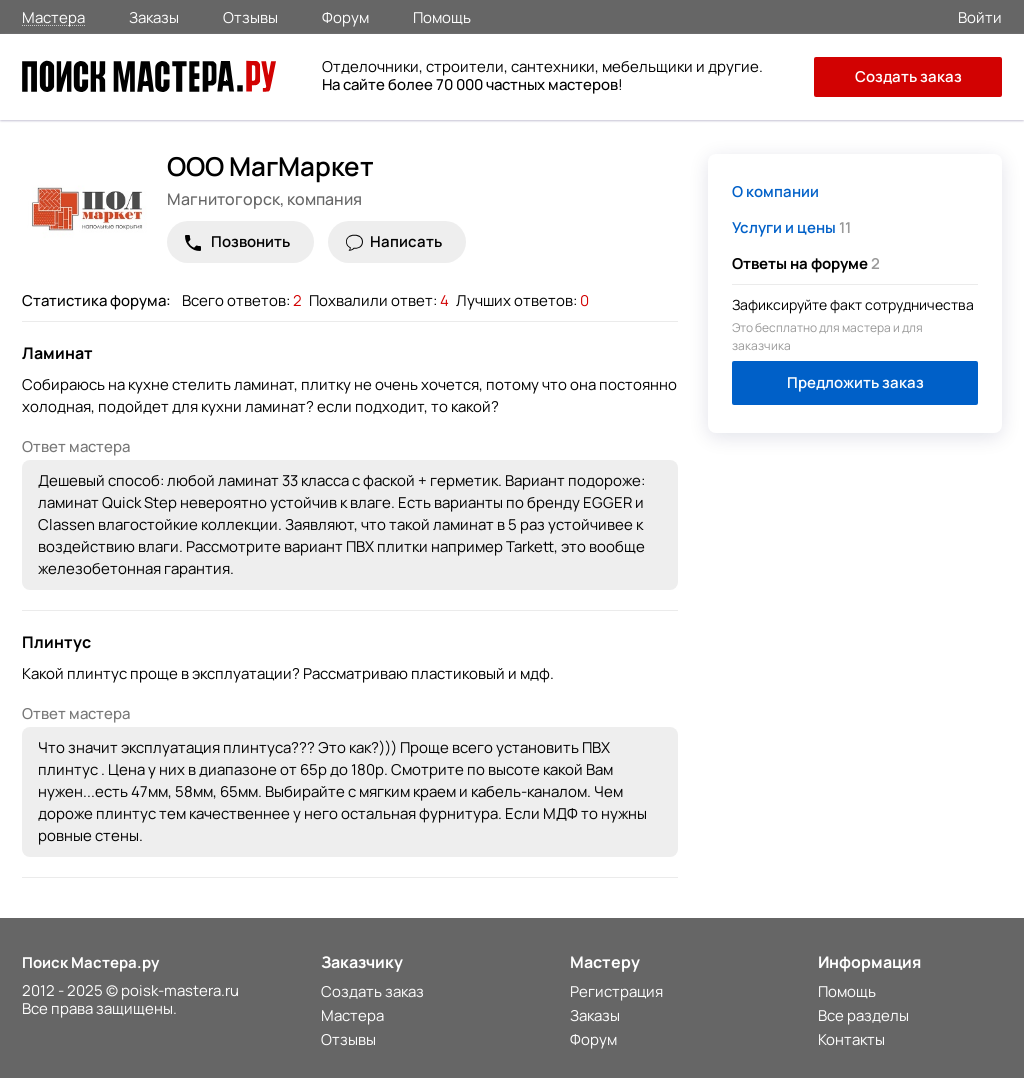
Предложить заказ (855, 382)
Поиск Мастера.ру (90, 962)
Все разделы (863, 1015)
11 (791, 227)
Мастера (53, 16)
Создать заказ (908, 76)
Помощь (442, 16)
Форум (345, 16)
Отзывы (250, 16)
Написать (406, 241)
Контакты (851, 1039)
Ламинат (57, 353)
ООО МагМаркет (270, 166)
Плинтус (56, 642)
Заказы (154, 16)
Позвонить (250, 241)
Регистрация (616, 991)
